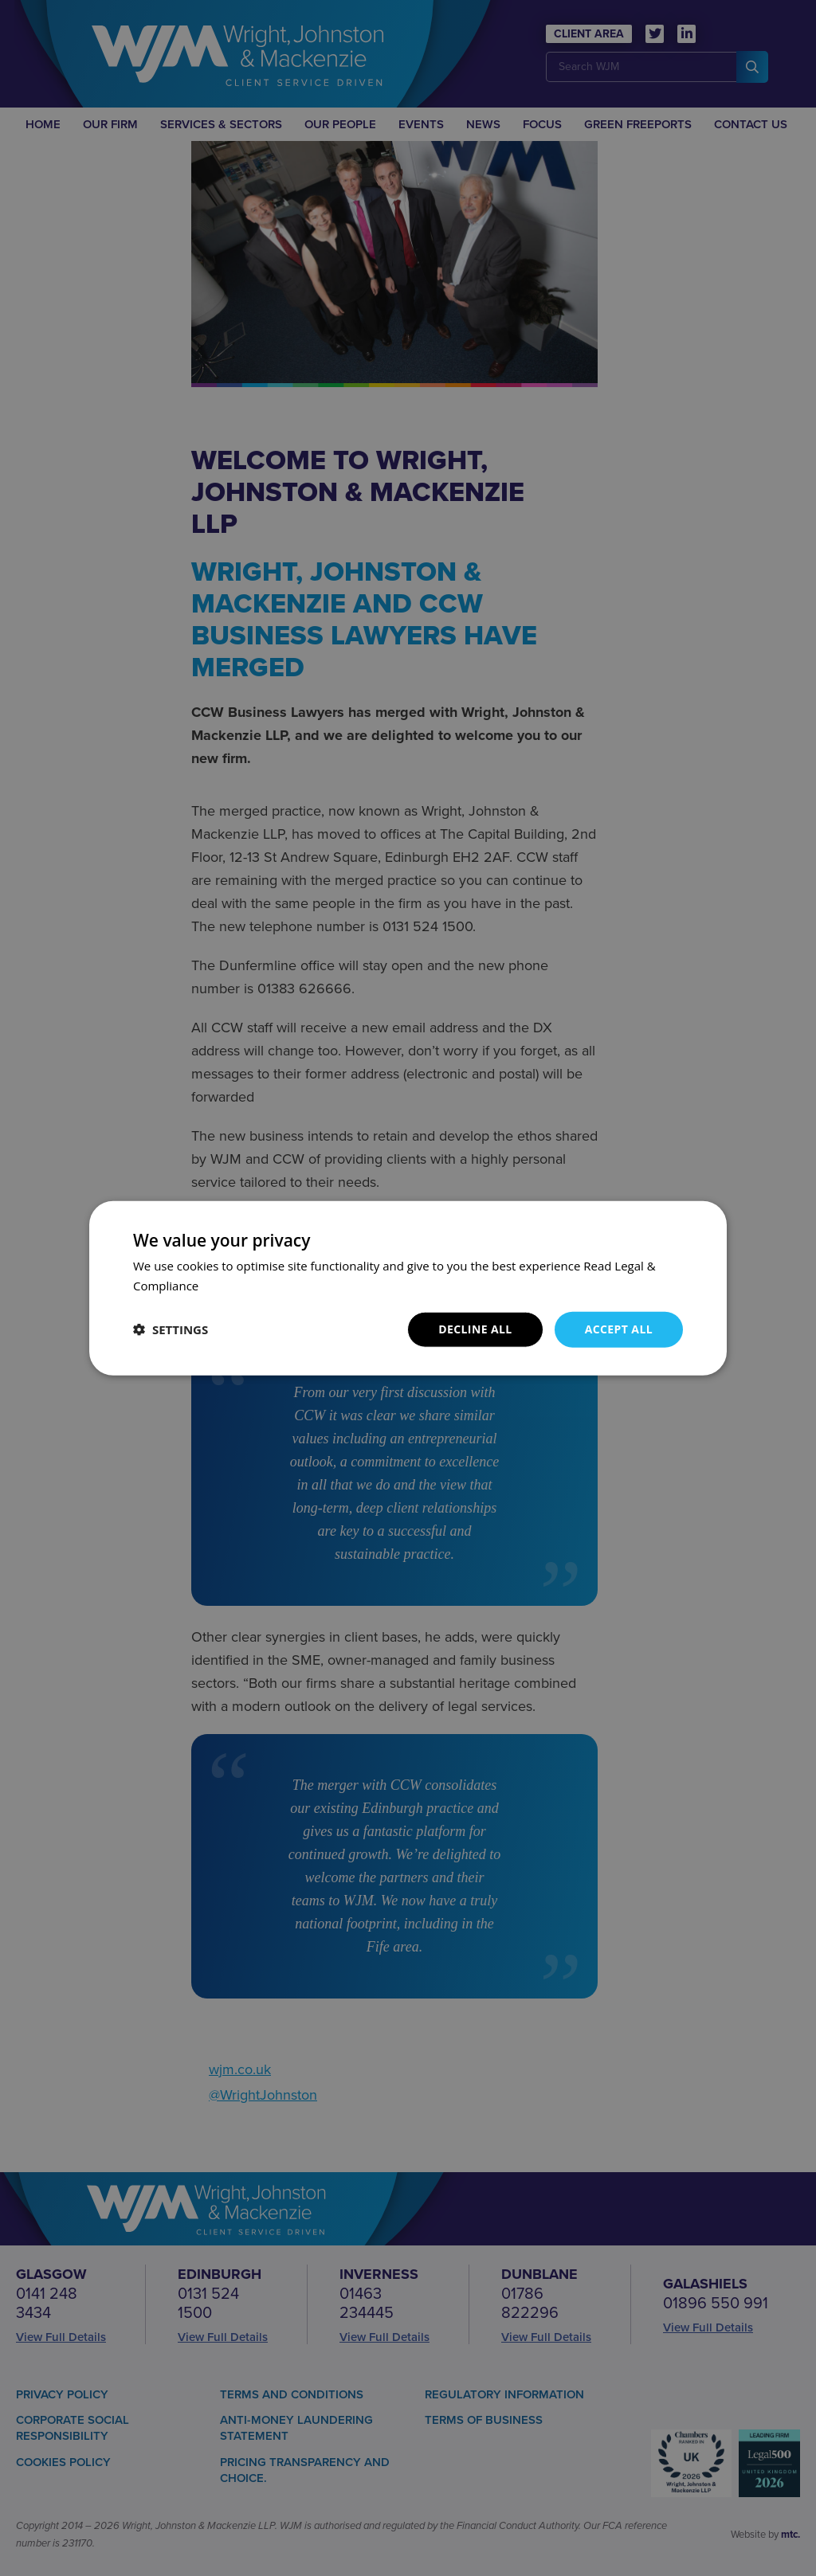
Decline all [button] (475, 1329)
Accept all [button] (619, 1329)
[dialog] (408, 1288)
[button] (170, 1329)
